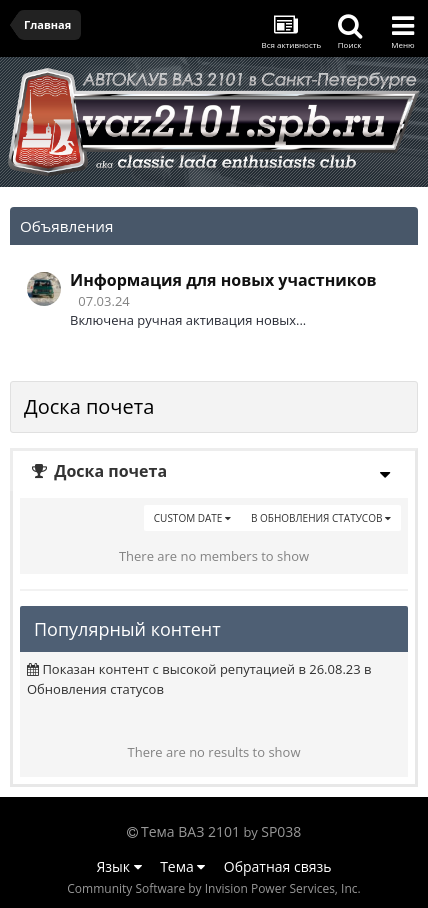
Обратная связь (278, 866)
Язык (119, 866)
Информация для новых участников (223, 280)
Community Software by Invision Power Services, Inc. (213, 888)
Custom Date (192, 518)
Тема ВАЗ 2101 (190, 831)
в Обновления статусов (321, 518)
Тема (182, 866)
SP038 (281, 831)
